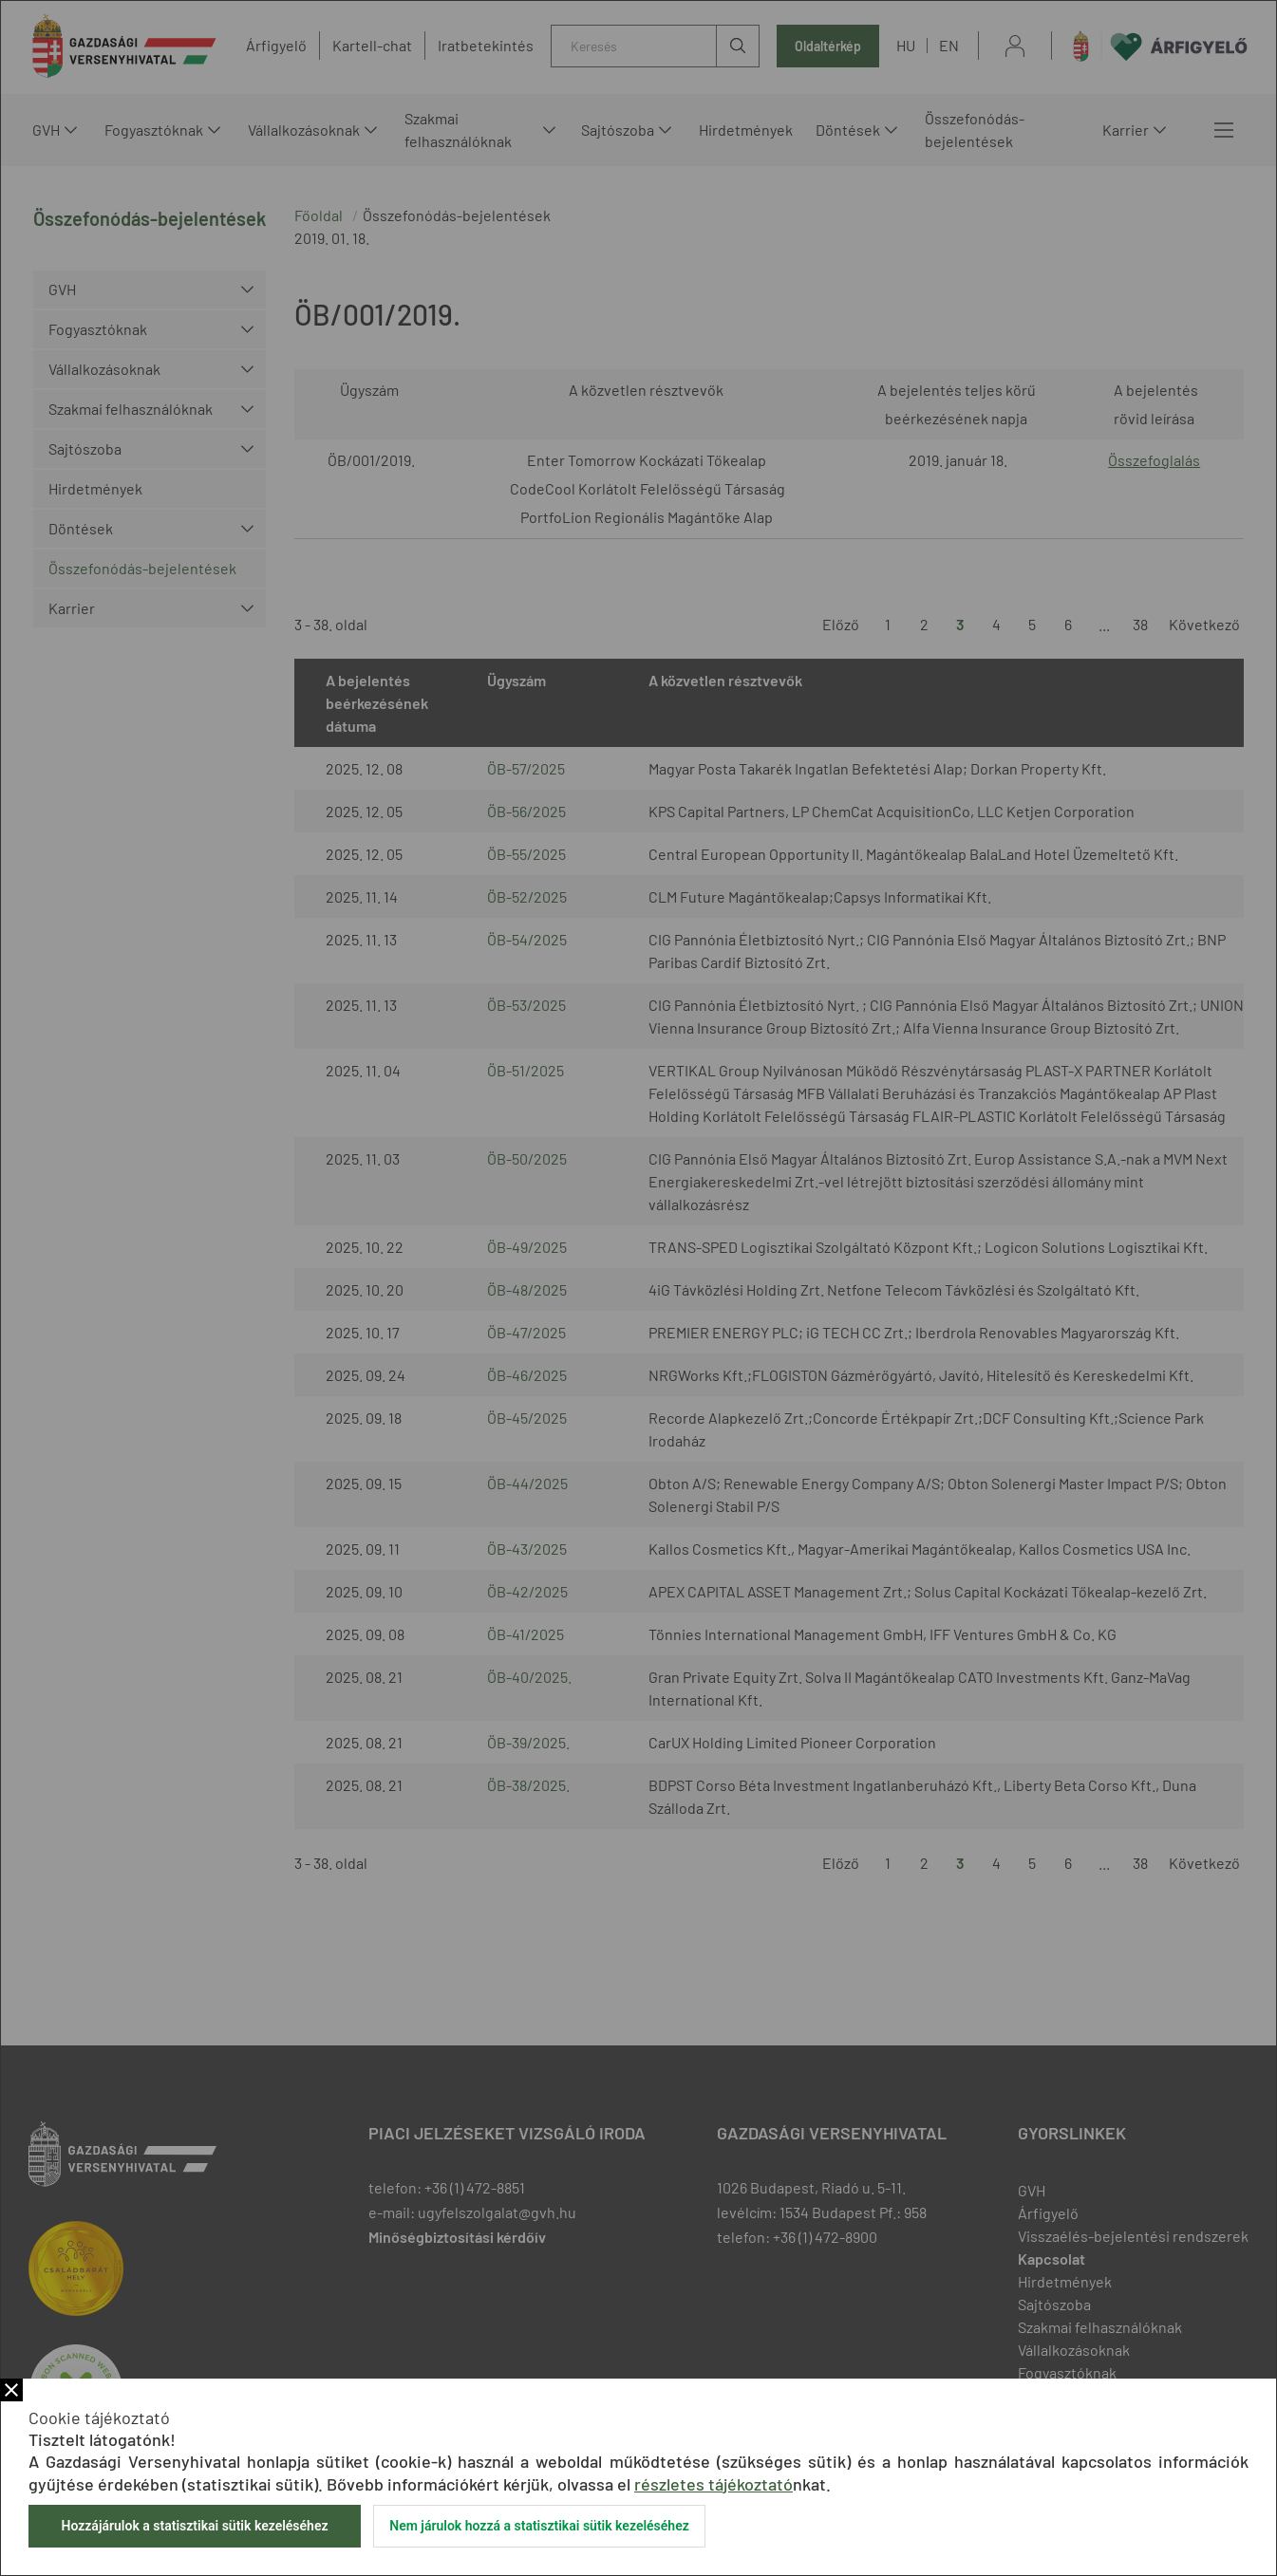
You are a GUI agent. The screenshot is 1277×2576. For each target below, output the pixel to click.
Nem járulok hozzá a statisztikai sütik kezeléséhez (539, 2525)
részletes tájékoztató (713, 2483)
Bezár (11, 2390)
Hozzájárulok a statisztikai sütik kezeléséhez (194, 2525)
